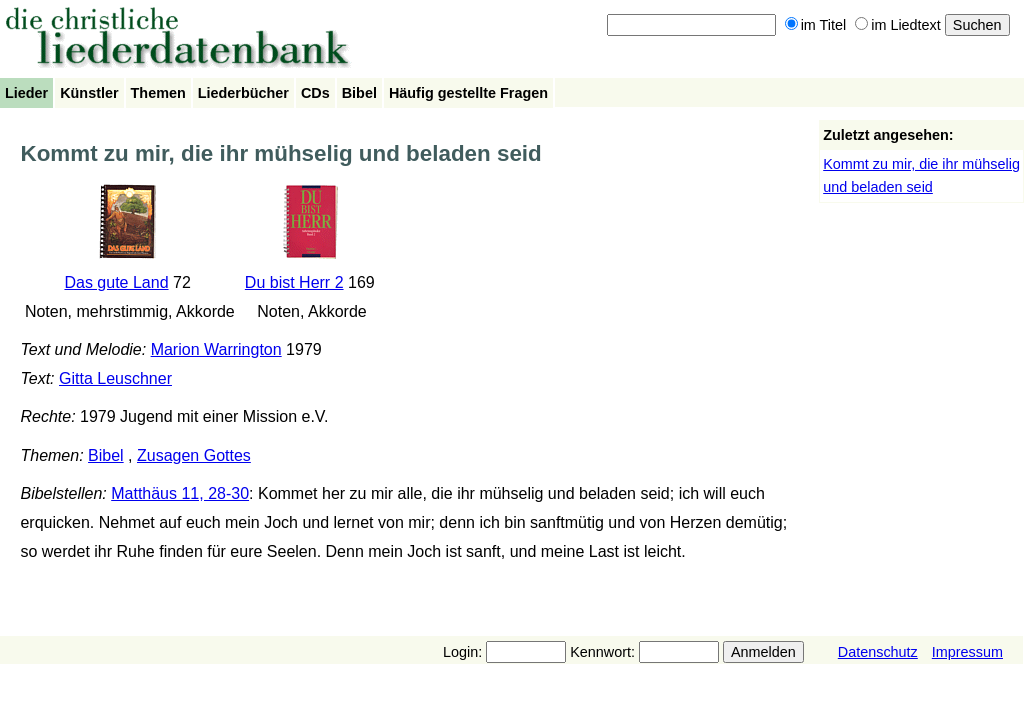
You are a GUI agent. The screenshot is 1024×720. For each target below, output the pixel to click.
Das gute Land (116, 282)
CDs (315, 93)
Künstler (89, 93)
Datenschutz (878, 652)
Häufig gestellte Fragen (468, 93)
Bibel (359, 93)
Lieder (26, 93)
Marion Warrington (216, 349)
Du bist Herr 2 (294, 282)
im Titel (816, 25)
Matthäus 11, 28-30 (180, 493)
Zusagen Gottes (194, 455)
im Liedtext (898, 25)
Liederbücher (243, 93)
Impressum (967, 652)
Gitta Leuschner (115, 378)
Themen (158, 93)
